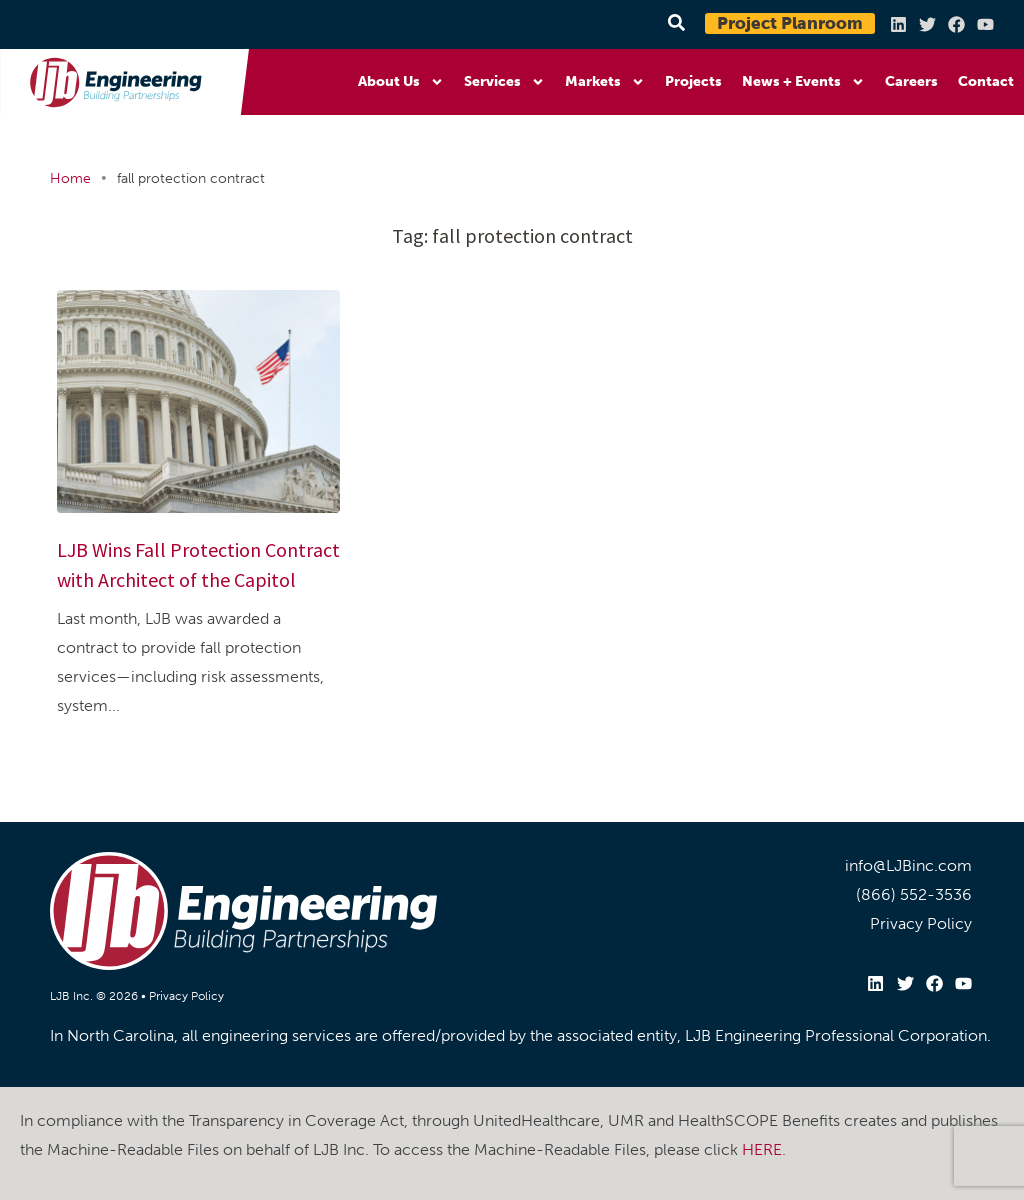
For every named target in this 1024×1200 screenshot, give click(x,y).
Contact (986, 81)
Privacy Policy (186, 996)
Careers (911, 81)
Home (70, 178)
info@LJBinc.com (908, 865)
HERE (762, 1148)
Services (504, 82)
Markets (605, 82)
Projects (693, 81)
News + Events (803, 82)
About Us (401, 82)
